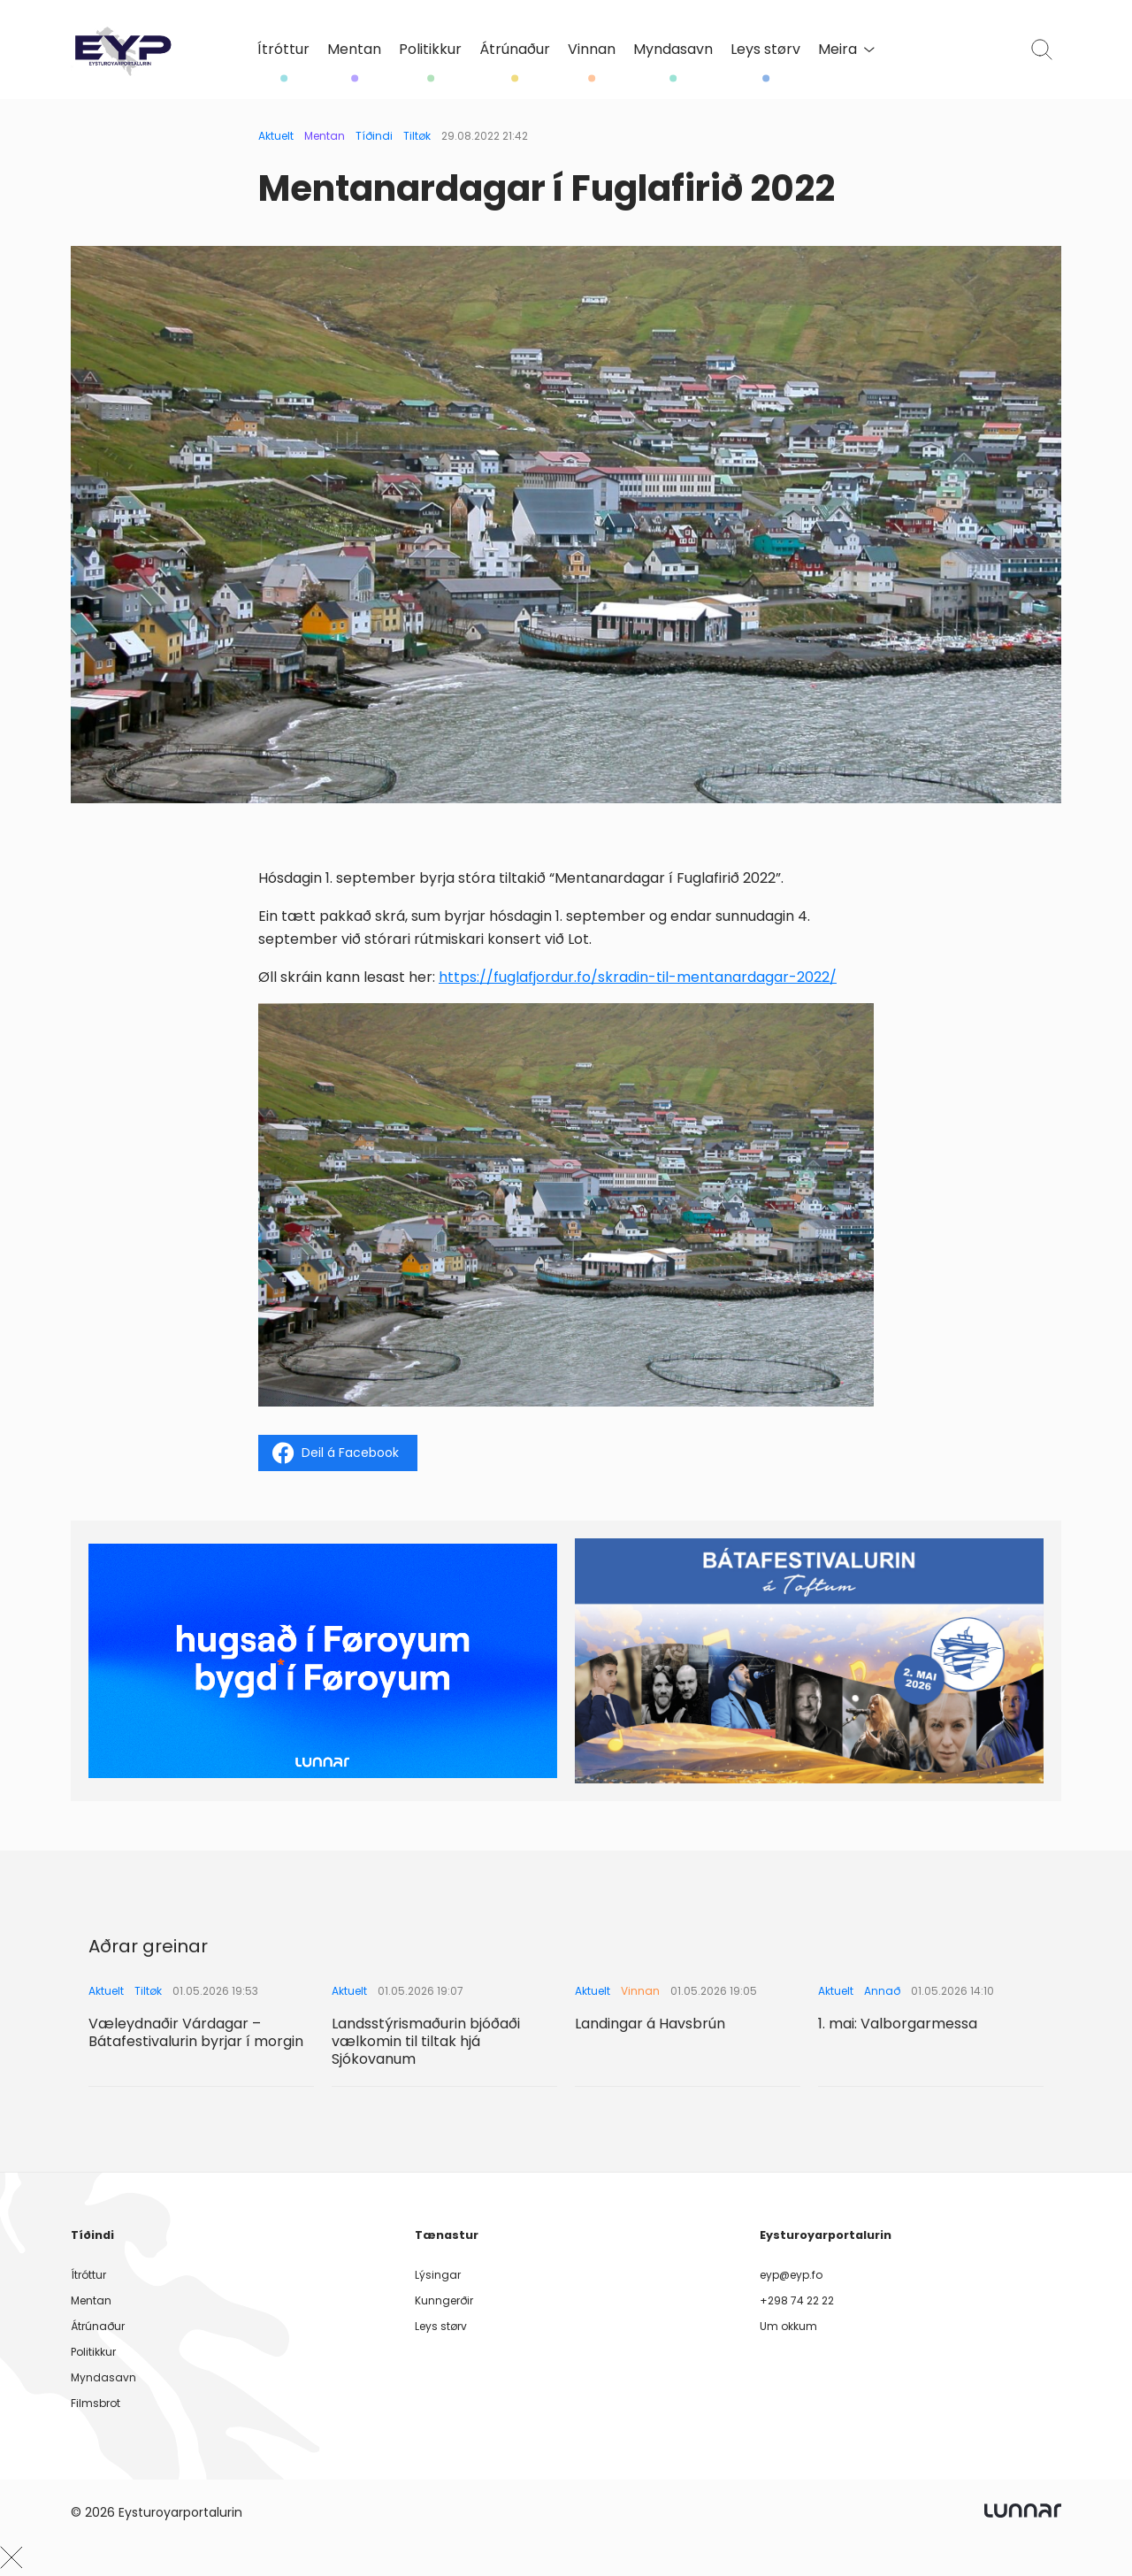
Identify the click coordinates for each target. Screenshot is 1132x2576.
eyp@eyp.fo (791, 2274)
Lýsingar (438, 2274)
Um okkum (788, 2326)
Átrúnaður (514, 50)
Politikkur (430, 50)
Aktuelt (276, 135)
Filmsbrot (95, 2403)
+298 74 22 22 (797, 2300)
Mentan (354, 50)
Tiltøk (417, 135)
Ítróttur (283, 50)
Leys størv (765, 50)
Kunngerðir (444, 2300)
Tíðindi (374, 135)
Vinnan (592, 50)
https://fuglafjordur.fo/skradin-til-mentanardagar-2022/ (638, 977)
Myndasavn (673, 50)
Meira (846, 49)
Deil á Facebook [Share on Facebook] (335, 1453)
